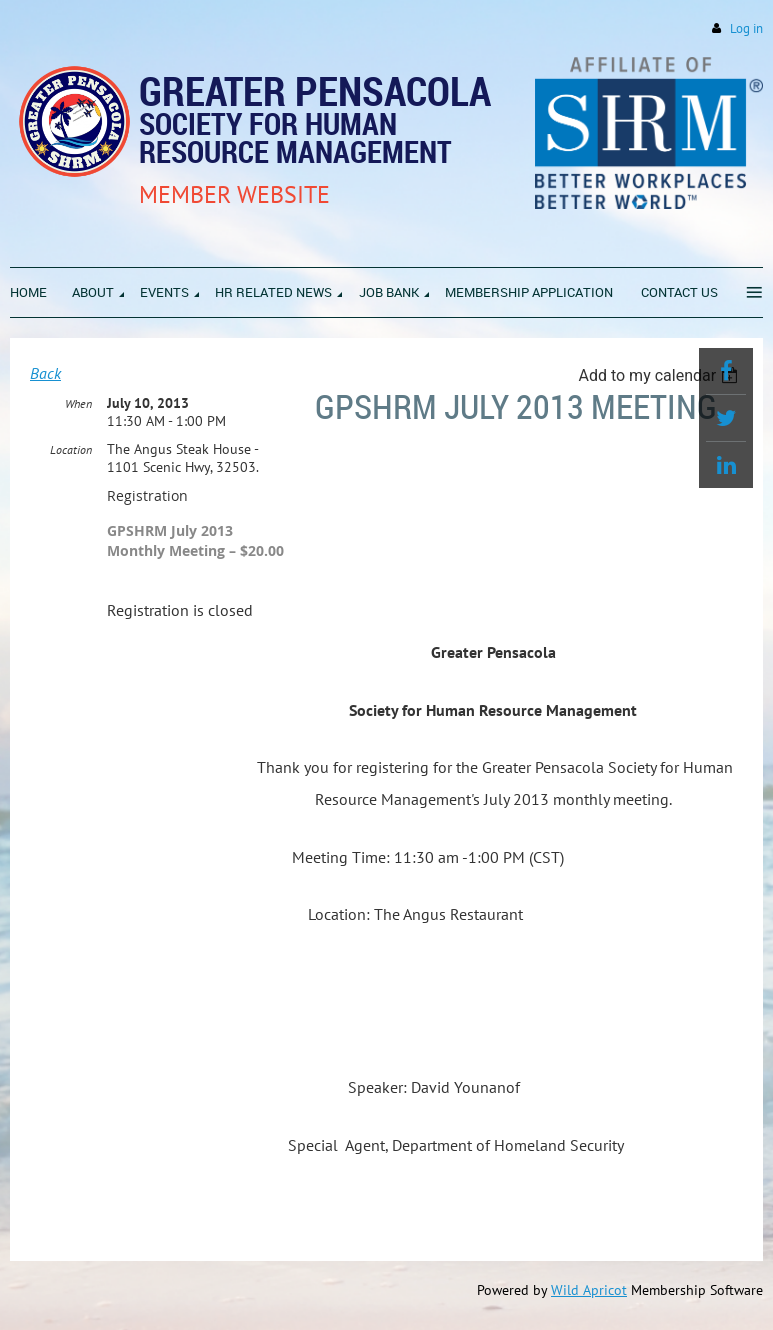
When (78, 403)
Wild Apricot (589, 1290)
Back (45, 373)
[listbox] (660, 375)
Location (71, 449)
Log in (746, 28)
